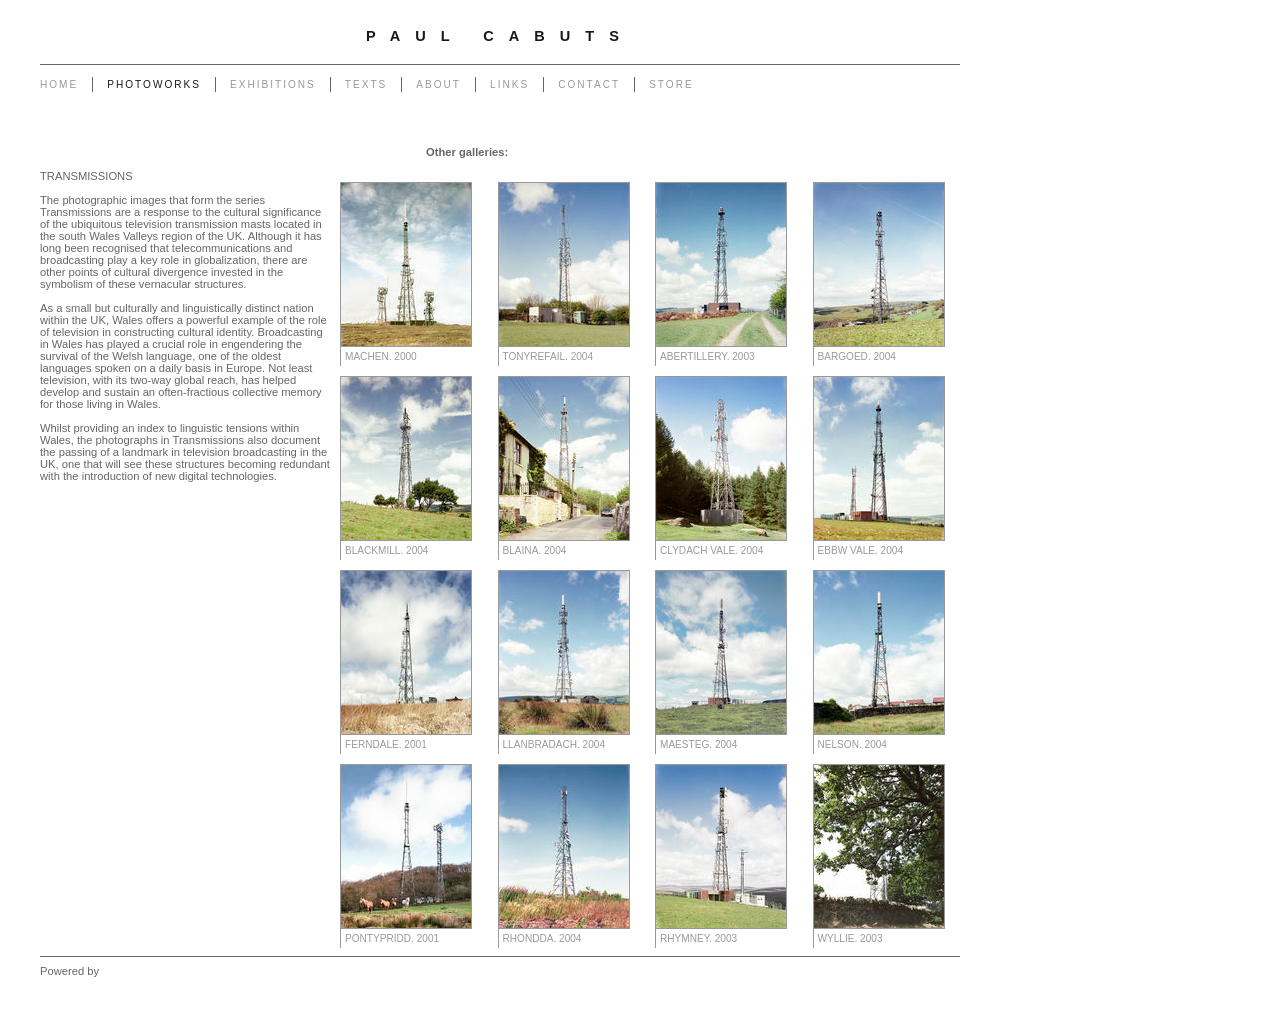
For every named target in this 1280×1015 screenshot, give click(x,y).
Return (462, 172)
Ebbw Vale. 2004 (861, 550)
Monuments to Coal (904, 152)
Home (59, 84)
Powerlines (720, 152)
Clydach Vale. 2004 (711, 550)
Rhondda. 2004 (542, 938)
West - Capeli (713, 172)
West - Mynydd (796, 172)
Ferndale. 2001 (386, 744)
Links (509, 84)
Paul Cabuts (500, 36)
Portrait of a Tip (393, 172)
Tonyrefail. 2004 (548, 356)
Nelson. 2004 (852, 744)
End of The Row (801, 152)
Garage (531, 152)
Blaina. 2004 (535, 550)
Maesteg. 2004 (698, 744)
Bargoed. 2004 (857, 356)
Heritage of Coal (532, 172)
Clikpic (118, 971)
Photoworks (154, 84)
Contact (589, 84)
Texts (366, 84)
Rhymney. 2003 (698, 938)
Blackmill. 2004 (386, 550)
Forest (652, 172)
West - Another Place (900, 172)
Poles (667, 152)
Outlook (604, 172)
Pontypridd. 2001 (392, 938)
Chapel (578, 152)
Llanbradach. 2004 (554, 744)
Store (671, 84)
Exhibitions (273, 84)
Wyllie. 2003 (850, 938)
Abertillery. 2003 (707, 356)
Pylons (624, 152)
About (438, 84)
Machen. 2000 (381, 356)
